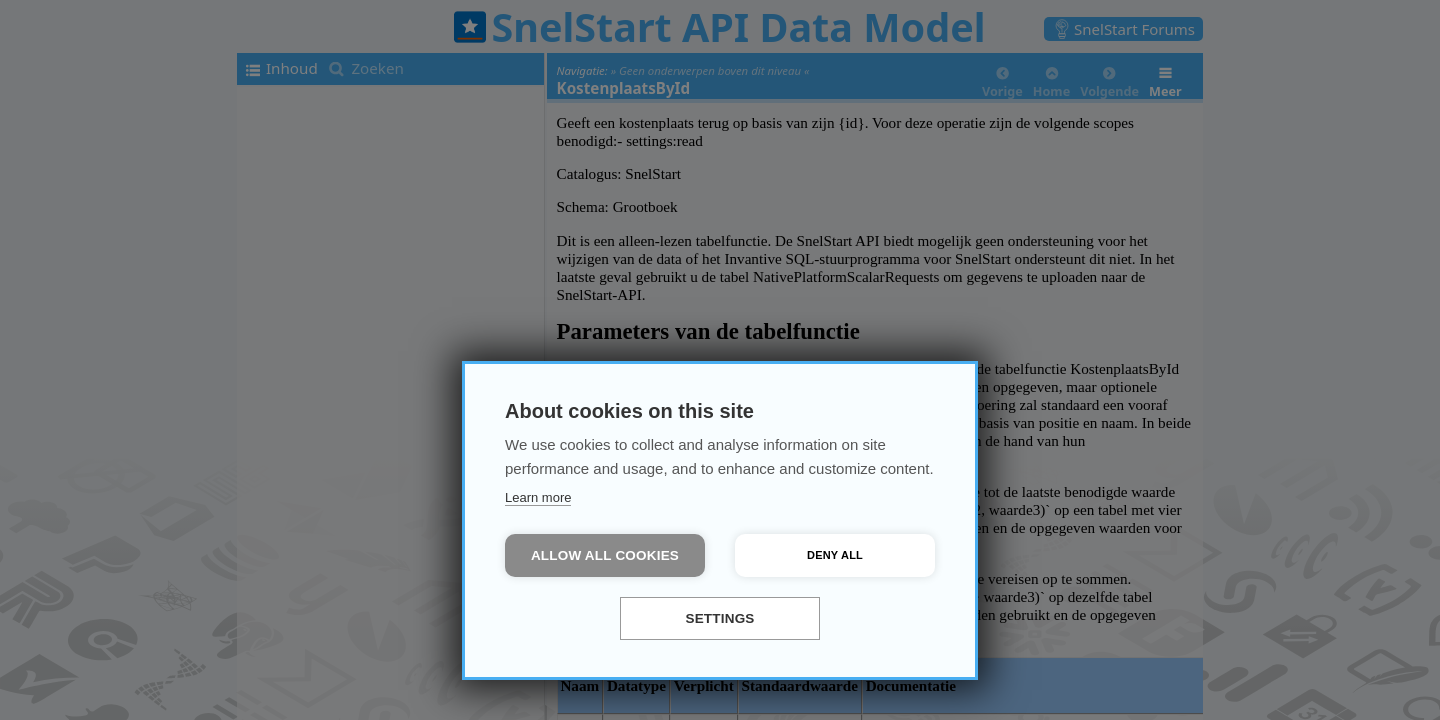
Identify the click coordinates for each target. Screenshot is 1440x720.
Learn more (538, 497)
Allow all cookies (605, 555)
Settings (719, 618)
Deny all (835, 555)
